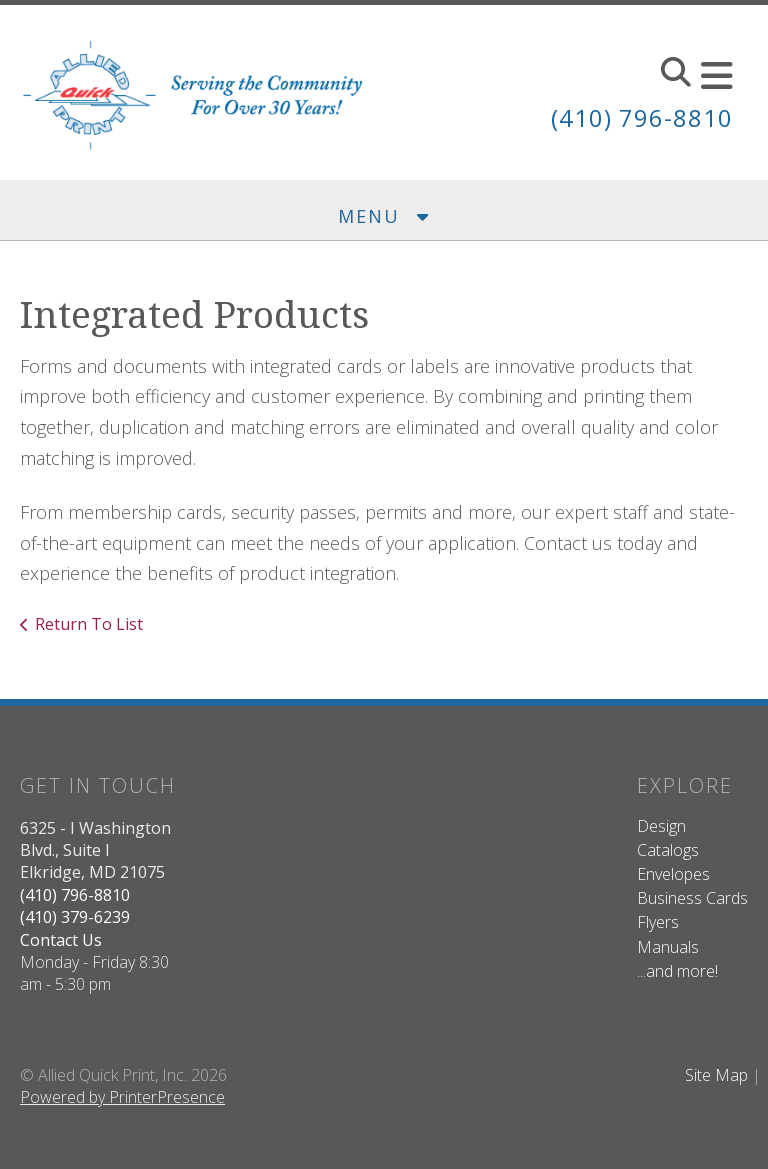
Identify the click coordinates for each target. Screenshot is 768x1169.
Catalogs (668, 850)
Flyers (658, 922)
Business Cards (692, 898)
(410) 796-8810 (642, 117)
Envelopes (673, 874)
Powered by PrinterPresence (122, 1097)
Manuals (668, 947)
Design (661, 826)
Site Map (716, 1075)
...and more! (677, 971)
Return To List (89, 624)
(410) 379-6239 (75, 917)
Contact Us (61, 940)
